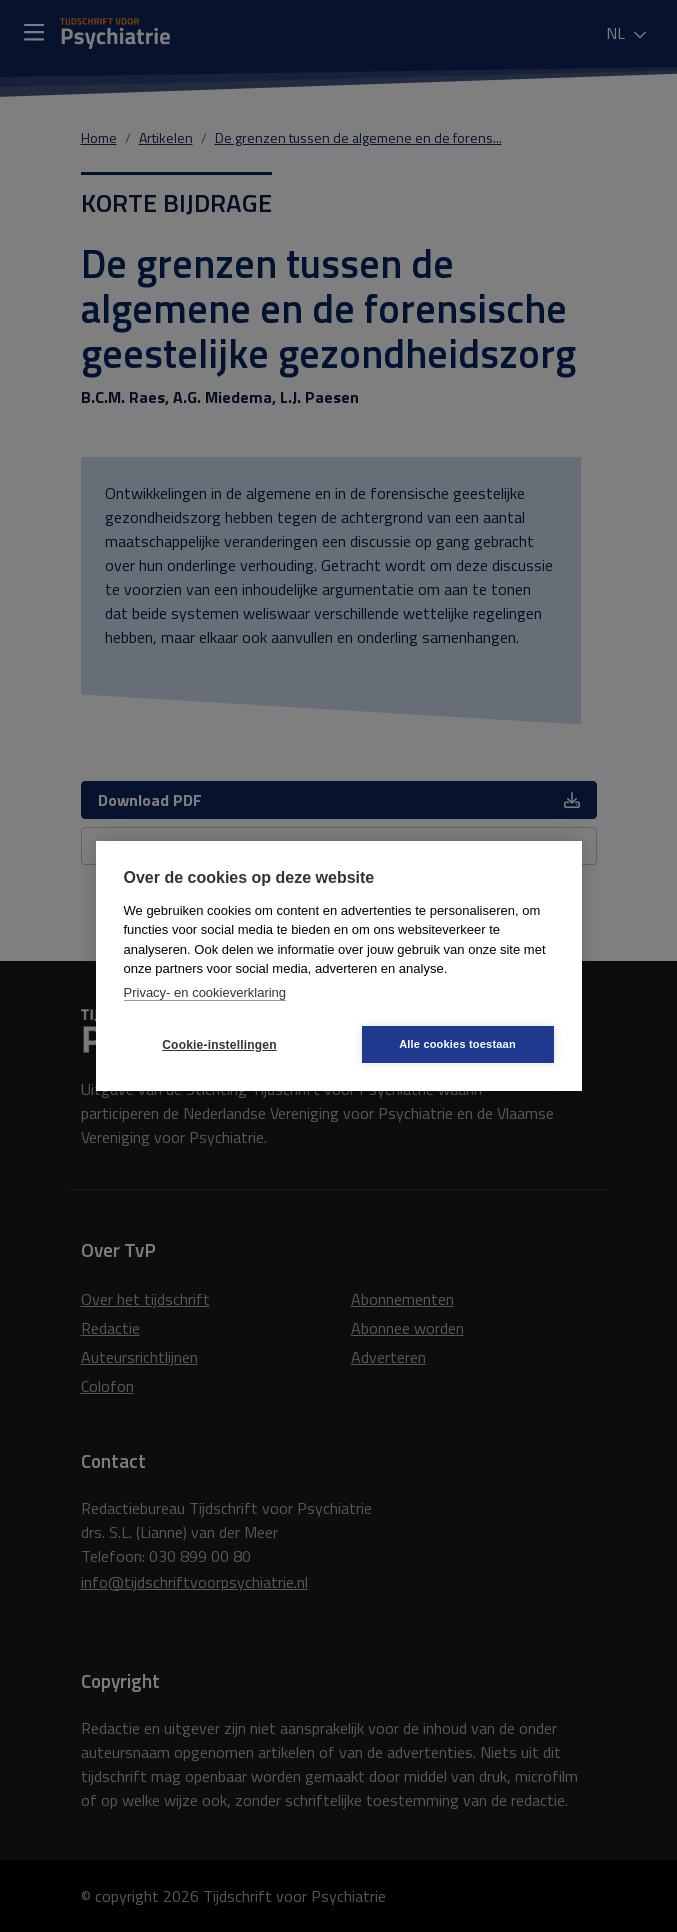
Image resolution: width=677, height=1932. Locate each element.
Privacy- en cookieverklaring (205, 992)
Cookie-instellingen (219, 1045)
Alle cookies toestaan (457, 1044)
